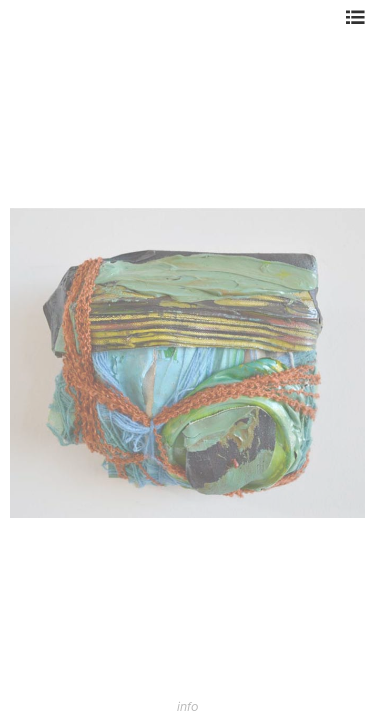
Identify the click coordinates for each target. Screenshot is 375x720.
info (187, 707)
